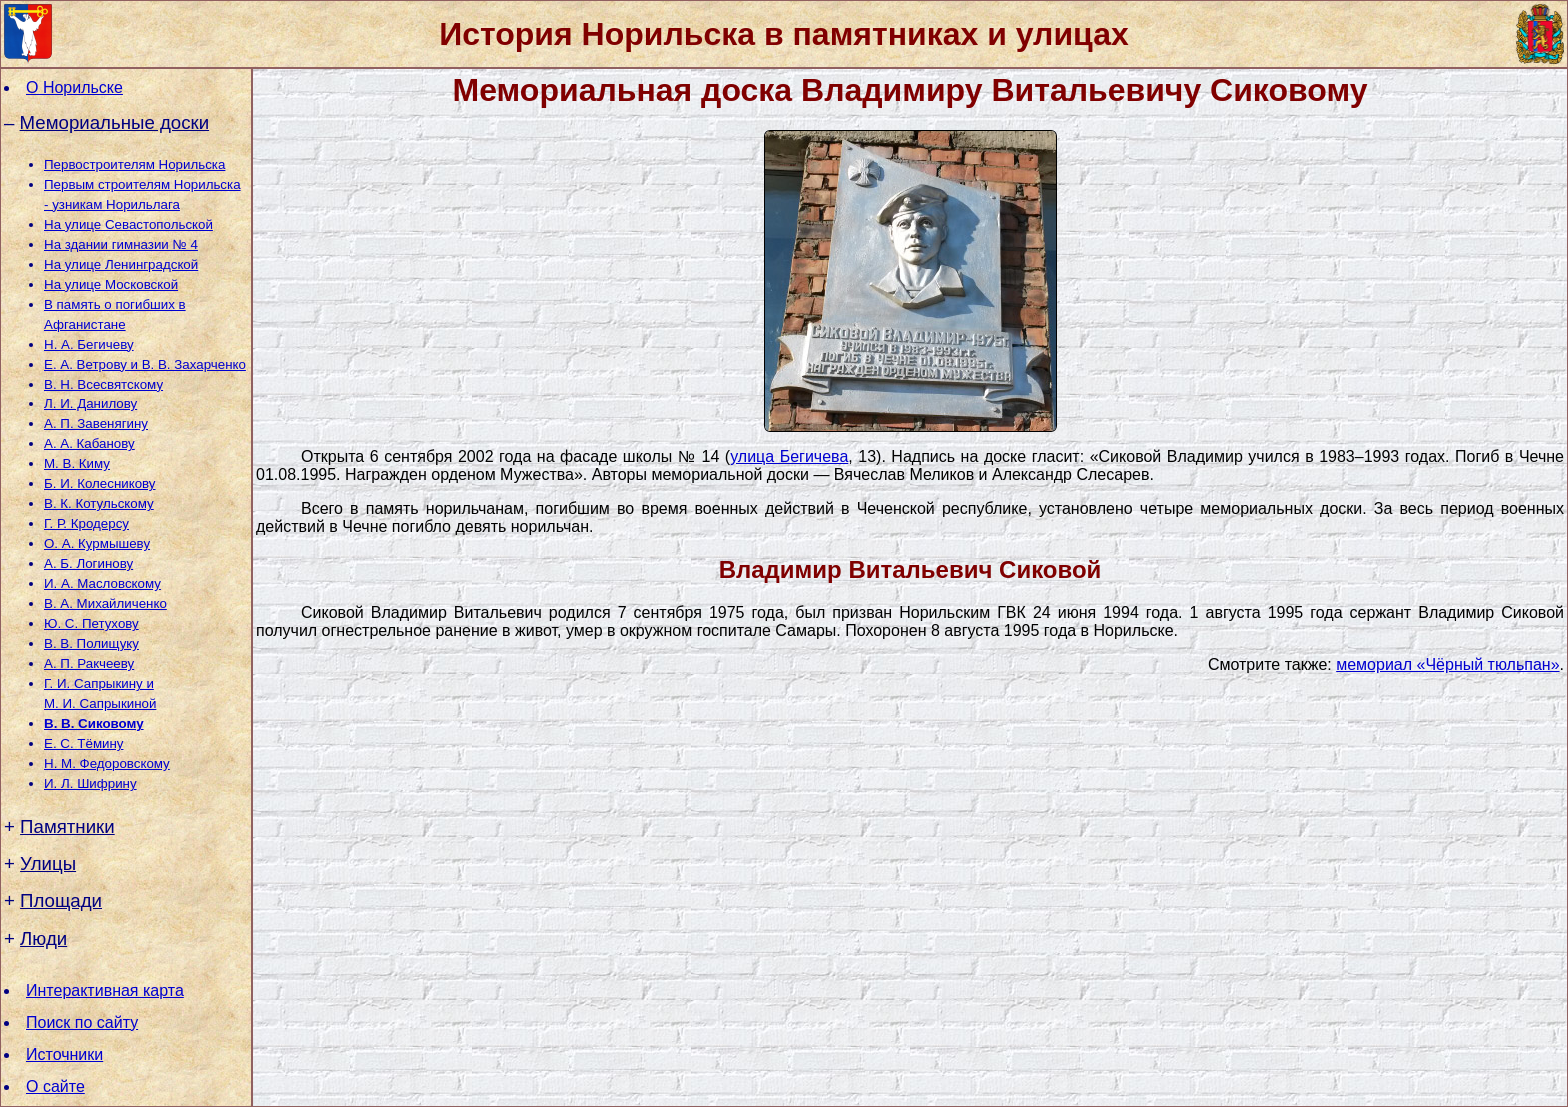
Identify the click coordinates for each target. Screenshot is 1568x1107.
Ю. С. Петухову (91, 623)
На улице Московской (111, 284)
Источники (64, 1054)
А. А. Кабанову (89, 443)
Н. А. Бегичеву (89, 344)
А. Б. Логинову (88, 563)
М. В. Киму (77, 463)
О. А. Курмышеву (97, 543)
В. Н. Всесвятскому (103, 384)
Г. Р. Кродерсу (86, 523)
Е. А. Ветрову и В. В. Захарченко (145, 364)
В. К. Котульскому (99, 503)
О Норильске (74, 87)
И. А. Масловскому (102, 583)
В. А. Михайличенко (105, 603)
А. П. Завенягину (96, 423)
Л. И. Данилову (90, 403)
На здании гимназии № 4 (121, 244)
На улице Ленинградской (121, 264)
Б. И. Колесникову (100, 483)
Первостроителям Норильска (134, 164)
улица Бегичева (789, 456)
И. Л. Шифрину (90, 783)
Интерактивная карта (105, 990)
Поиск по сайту (82, 1022)
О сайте (55, 1086)
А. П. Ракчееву (89, 663)
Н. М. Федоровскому (107, 763)
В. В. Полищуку (91, 643)
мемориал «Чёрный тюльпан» (1447, 664)
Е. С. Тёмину (84, 743)
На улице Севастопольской (128, 224)
